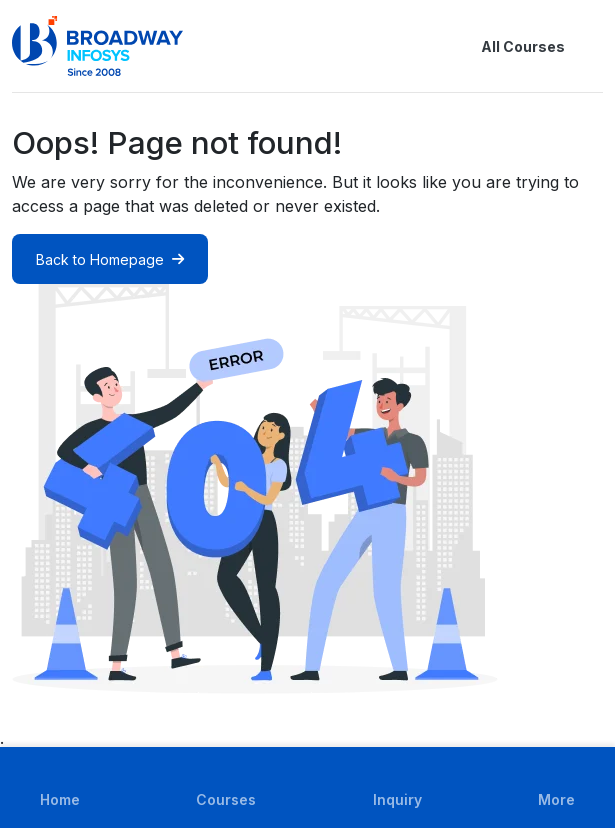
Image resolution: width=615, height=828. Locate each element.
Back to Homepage (110, 259)
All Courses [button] (507, 46)
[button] (591, 46)
